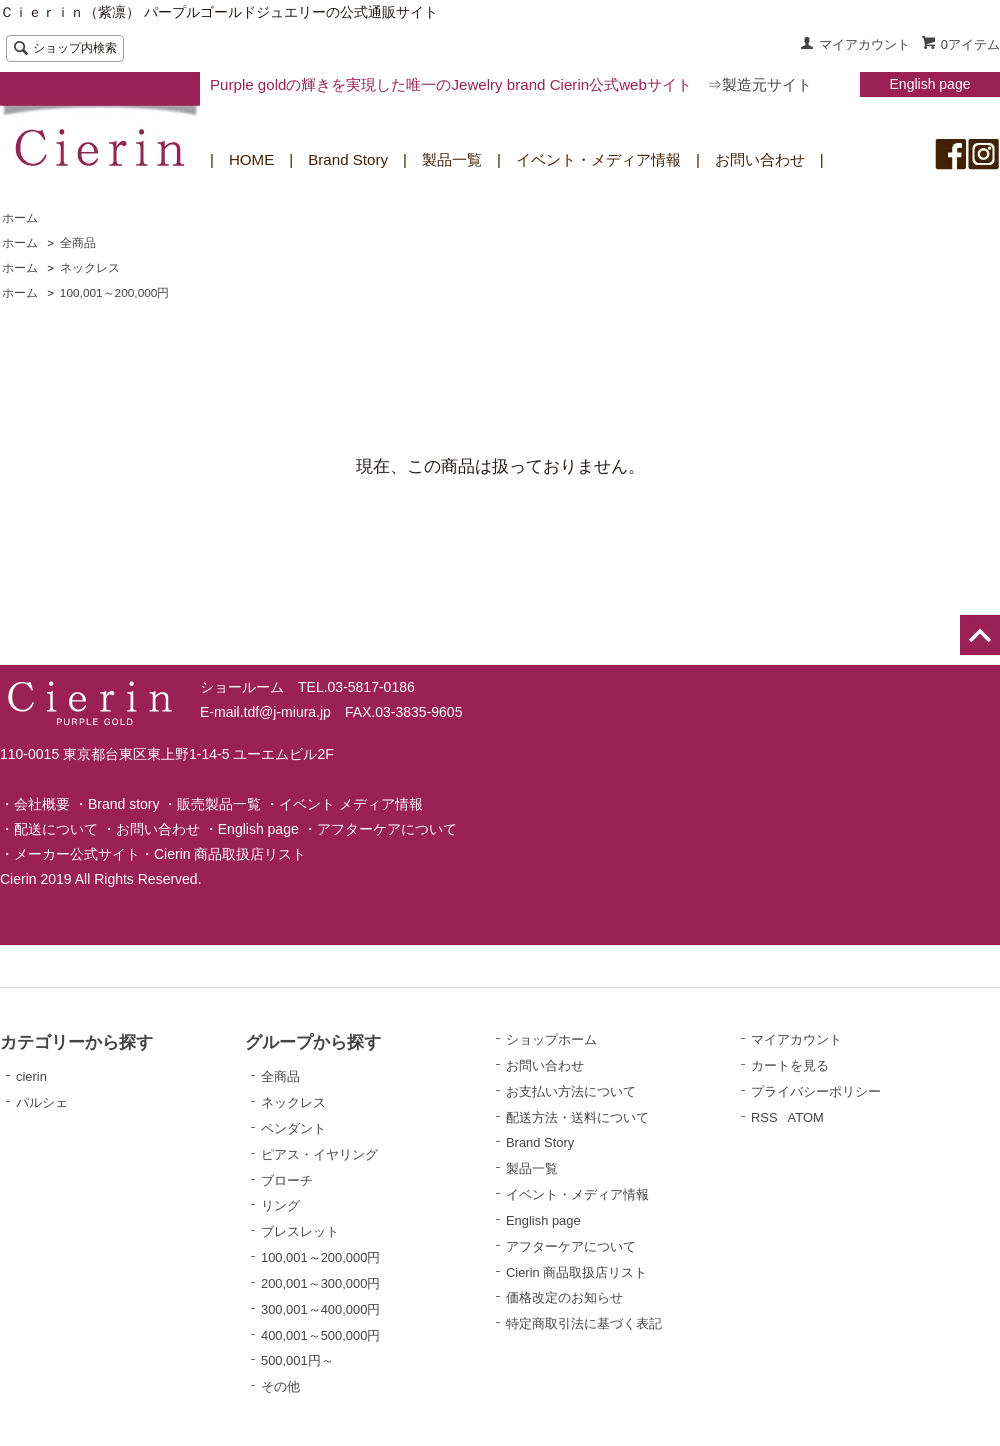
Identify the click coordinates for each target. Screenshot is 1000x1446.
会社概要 (42, 804)
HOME (251, 159)
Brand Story (348, 159)
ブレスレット (300, 1231)
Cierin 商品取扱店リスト (230, 854)
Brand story (124, 804)
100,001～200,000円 (115, 293)
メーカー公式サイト (77, 854)
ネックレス (90, 268)
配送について (56, 829)
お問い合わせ (760, 159)
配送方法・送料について (577, 1117)
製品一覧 (452, 159)
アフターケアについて (387, 829)
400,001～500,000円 (320, 1335)
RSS (764, 1117)
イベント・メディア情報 (598, 159)
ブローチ (287, 1180)
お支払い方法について (571, 1091)
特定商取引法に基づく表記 (584, 1323)
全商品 (78, 243)
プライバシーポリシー (816, 1091)
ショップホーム (551, 1039)
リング (280, 1205)
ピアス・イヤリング (319, 1154)
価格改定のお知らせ (564, 1297)
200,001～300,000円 (320, 1283)
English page (930, 84)
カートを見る (790, 1065)
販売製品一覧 (219, 804)
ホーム (20, 218)
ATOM (806, 1117)
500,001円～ (297, 1360)
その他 (280, 1386)
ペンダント (293, 1128)
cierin (31, 1076)
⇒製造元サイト (759, 84)
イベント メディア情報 (351, 804)
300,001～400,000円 (320, 1309)
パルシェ (42, 1102)
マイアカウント (864, 44)
